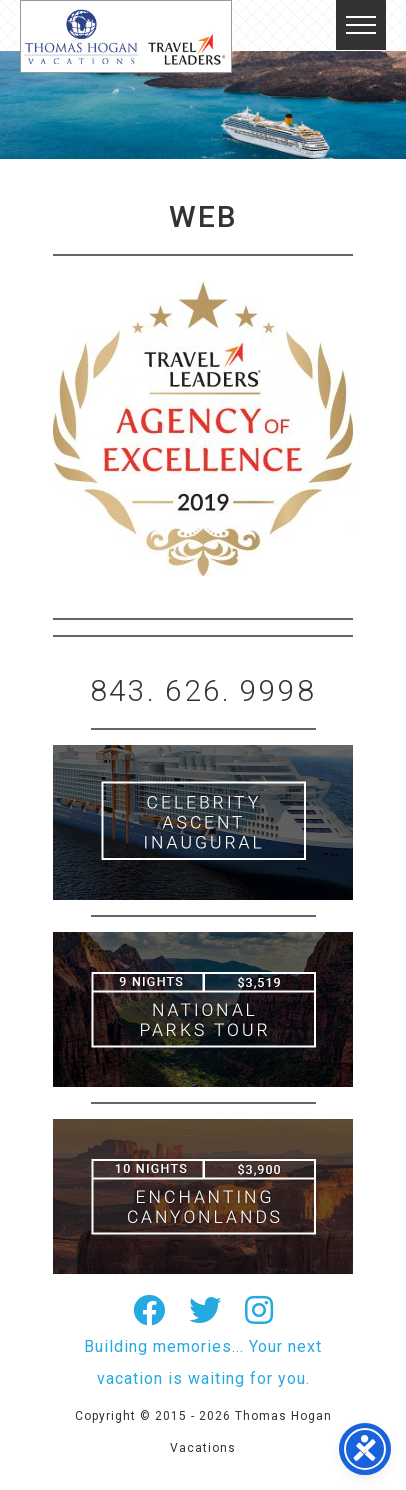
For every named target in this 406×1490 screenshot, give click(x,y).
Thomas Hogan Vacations (126, 36)
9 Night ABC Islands (203, 1009)
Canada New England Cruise (203, 1196)
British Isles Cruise (203, 822)
